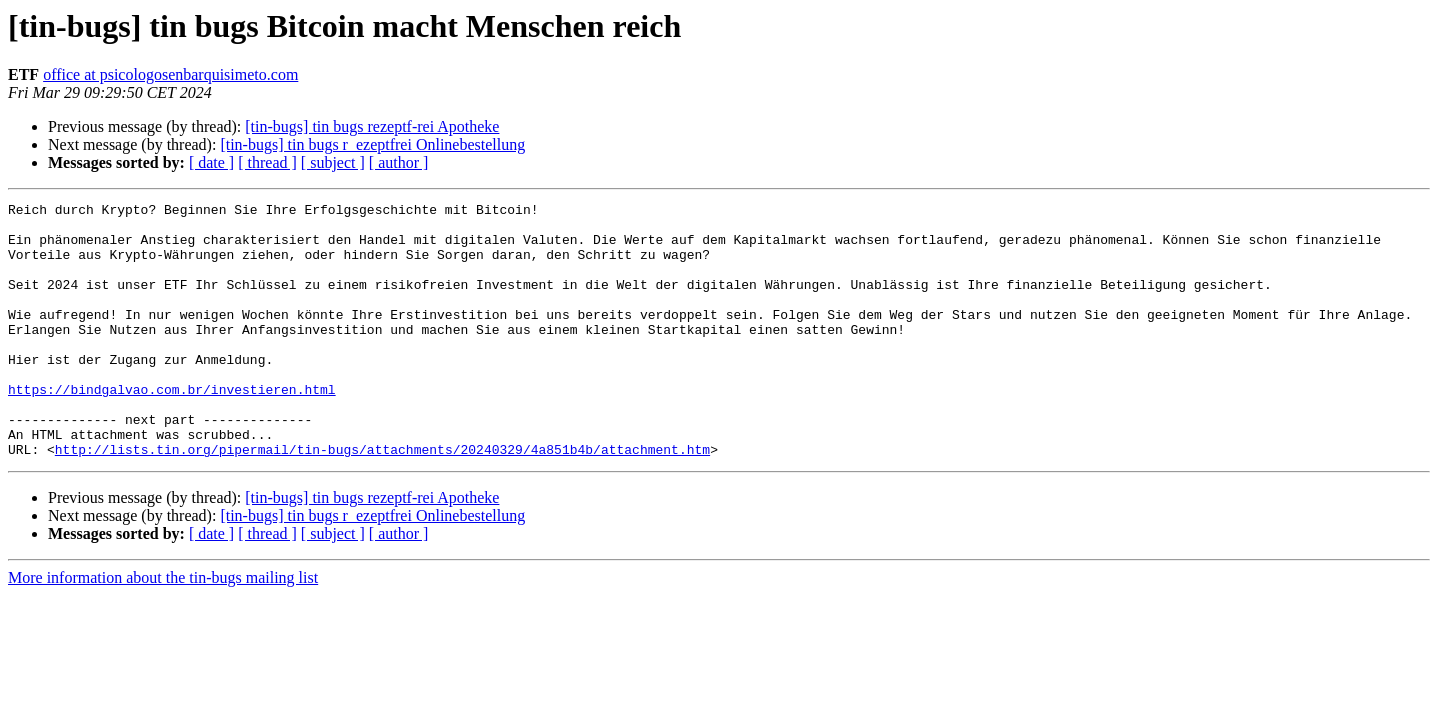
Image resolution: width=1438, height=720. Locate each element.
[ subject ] (333, 162)
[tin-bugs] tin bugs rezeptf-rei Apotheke (372, 126)
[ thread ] (267, 162)
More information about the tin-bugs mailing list (163, 628)
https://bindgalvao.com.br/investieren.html (172, 428)
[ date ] (211, 162)
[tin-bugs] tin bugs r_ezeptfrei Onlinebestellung (372, 144)
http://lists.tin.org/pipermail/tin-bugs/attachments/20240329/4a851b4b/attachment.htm (382, 500)
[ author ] (399, 162)
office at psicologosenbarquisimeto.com (170, 74)
